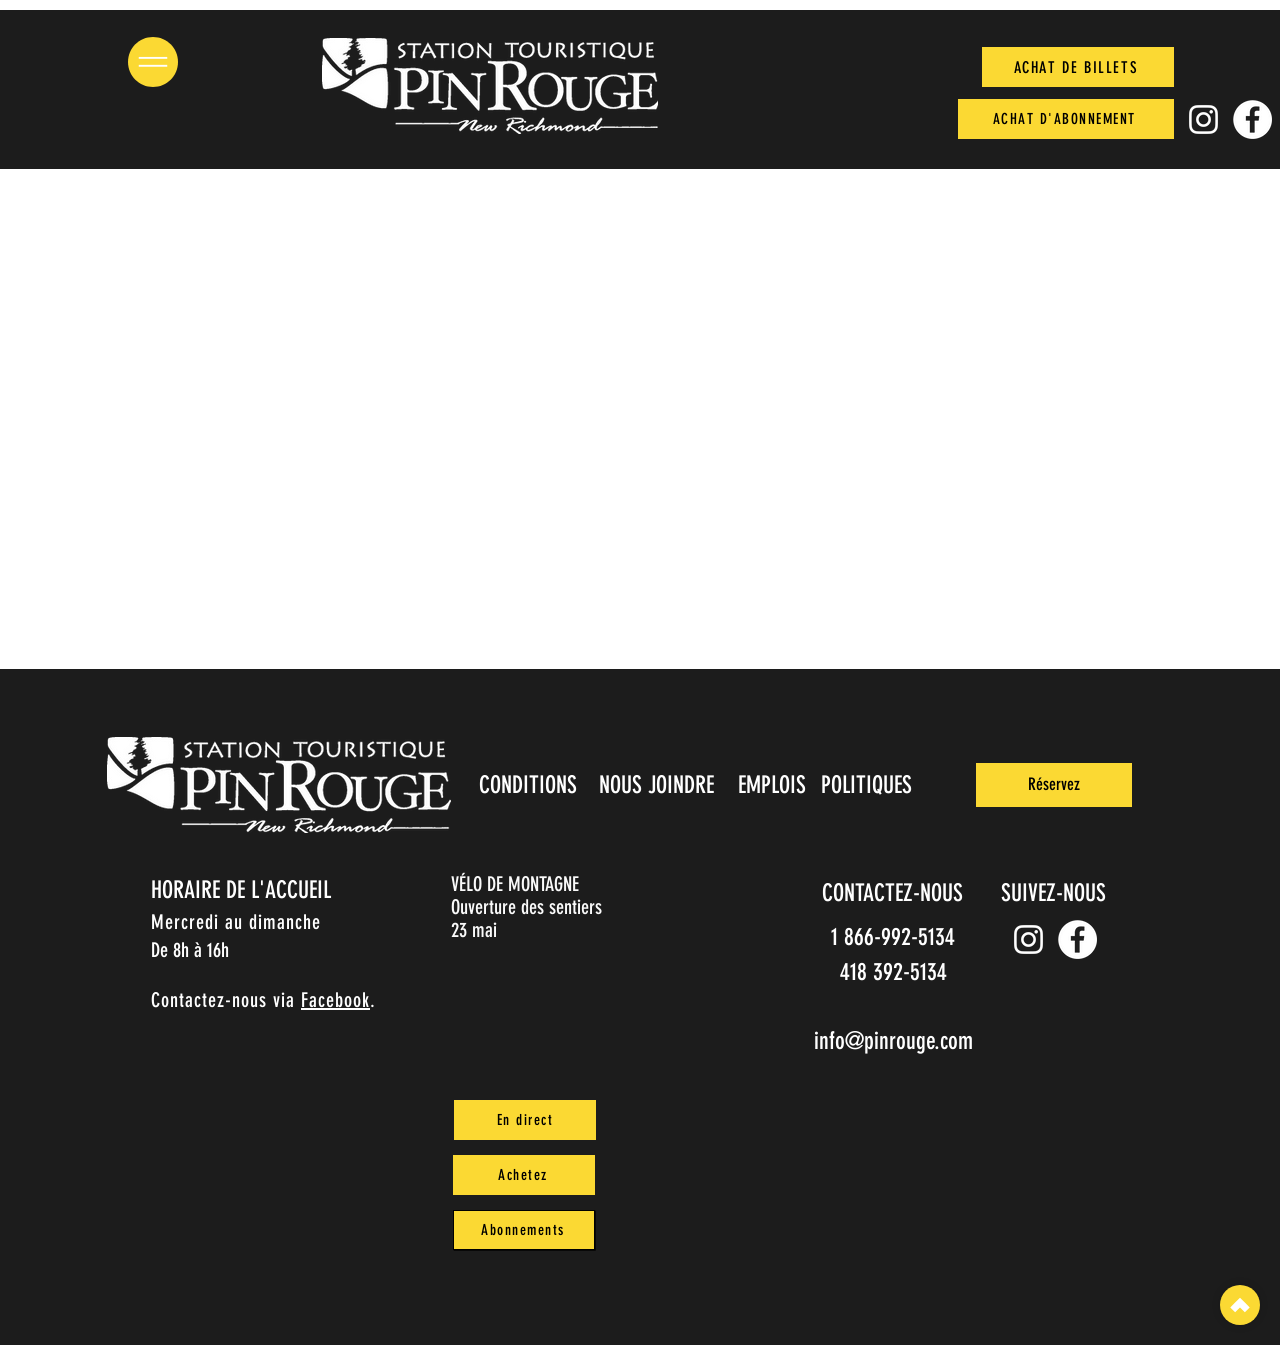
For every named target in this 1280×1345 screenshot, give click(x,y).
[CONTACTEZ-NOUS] (894, 893)
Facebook (335, 1000)
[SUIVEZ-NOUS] (1055, 893)
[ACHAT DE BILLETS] (1078, 67)
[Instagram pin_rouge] (1203, 119)
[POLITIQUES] (868, 785)
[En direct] (525, 1120)
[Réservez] (1054, 785)
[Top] (1240, 1305)
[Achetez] (524, 1175)
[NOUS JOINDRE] (658, 785)
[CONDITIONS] (529, 785)
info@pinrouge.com (893, 1041)
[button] (153, 62)
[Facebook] (1252, 119)
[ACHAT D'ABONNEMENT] (1066, 119)
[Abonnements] (524, 1230)
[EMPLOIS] (773, 785)
